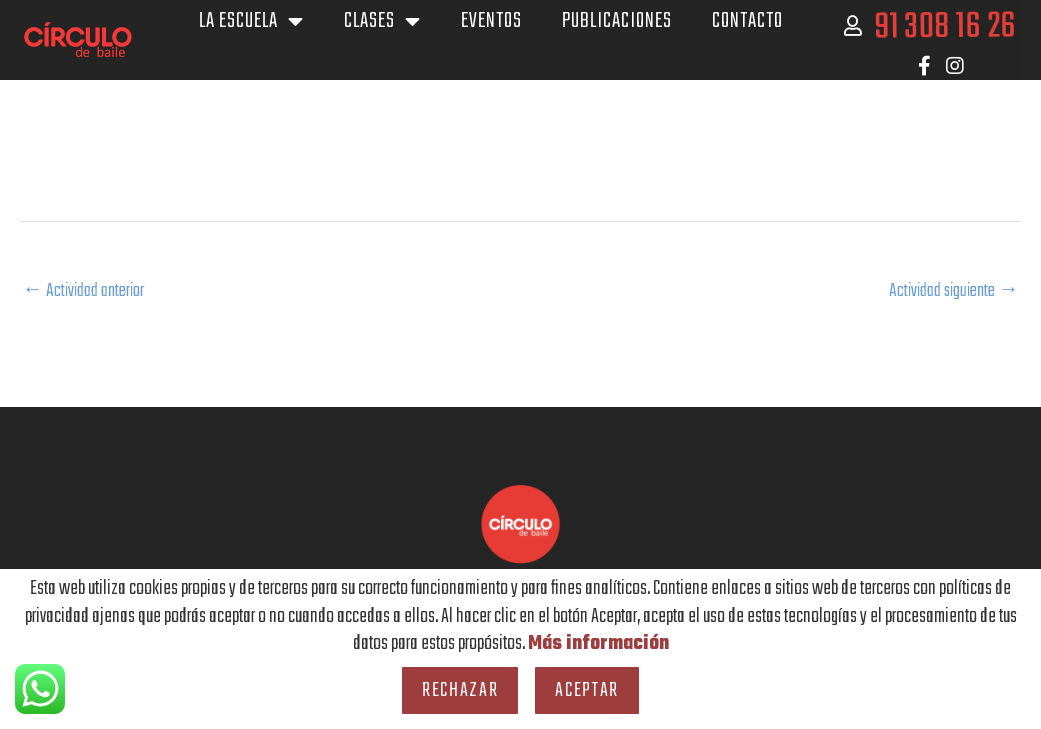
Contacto (747, 21)
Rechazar (460, 690)
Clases (382, 21)
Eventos (491, 21)
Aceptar (587, 690)
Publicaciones (617, 21)
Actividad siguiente (948, 291)
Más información (598, 643)
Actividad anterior (88, 291)
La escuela (251, 21)
